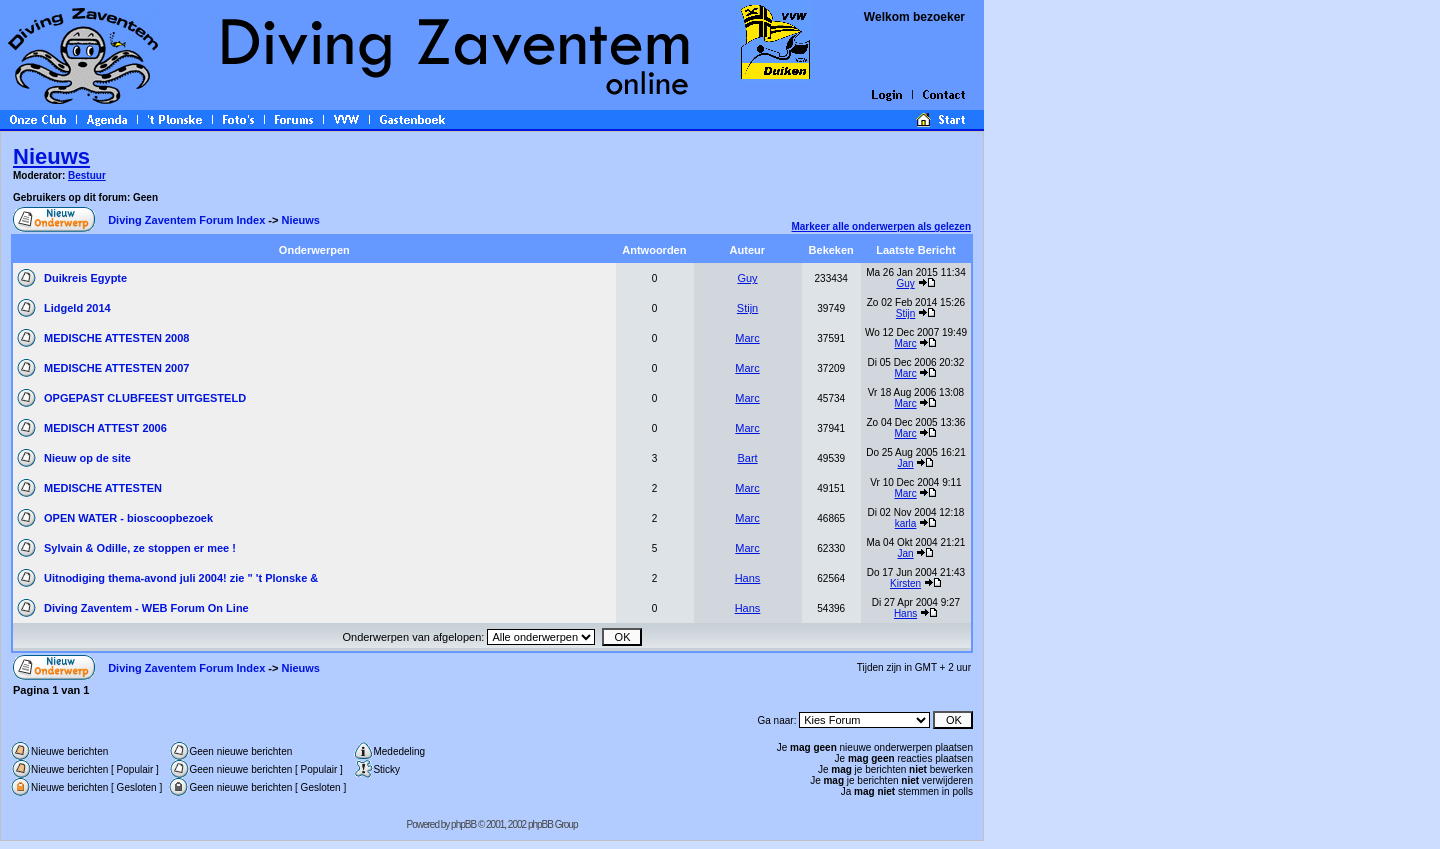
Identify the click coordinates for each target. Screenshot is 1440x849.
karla (906, 523)
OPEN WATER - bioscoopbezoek (128, 518)
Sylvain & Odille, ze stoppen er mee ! (140, 548)
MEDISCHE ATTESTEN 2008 (116, 338)
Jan (905, 463)
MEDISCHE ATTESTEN (103, 488)
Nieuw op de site (87, 458)
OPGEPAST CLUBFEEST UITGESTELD (145, 398)
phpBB (463, 824)
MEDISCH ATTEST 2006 (105, 428)
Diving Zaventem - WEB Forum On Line (146, 608)
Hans (748, 578)
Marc (747, 338)
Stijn (747, 308)
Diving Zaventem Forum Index (186, 220)
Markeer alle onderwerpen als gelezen (881, 226)
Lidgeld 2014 (77, 308)
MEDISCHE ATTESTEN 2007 (116, 368)
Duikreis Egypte (85, 278)
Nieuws (51, 156)
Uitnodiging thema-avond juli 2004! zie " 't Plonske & (181, 578)
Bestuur (87, 175)
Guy (747, 278)
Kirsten (905, 583)
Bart (747, 458)
